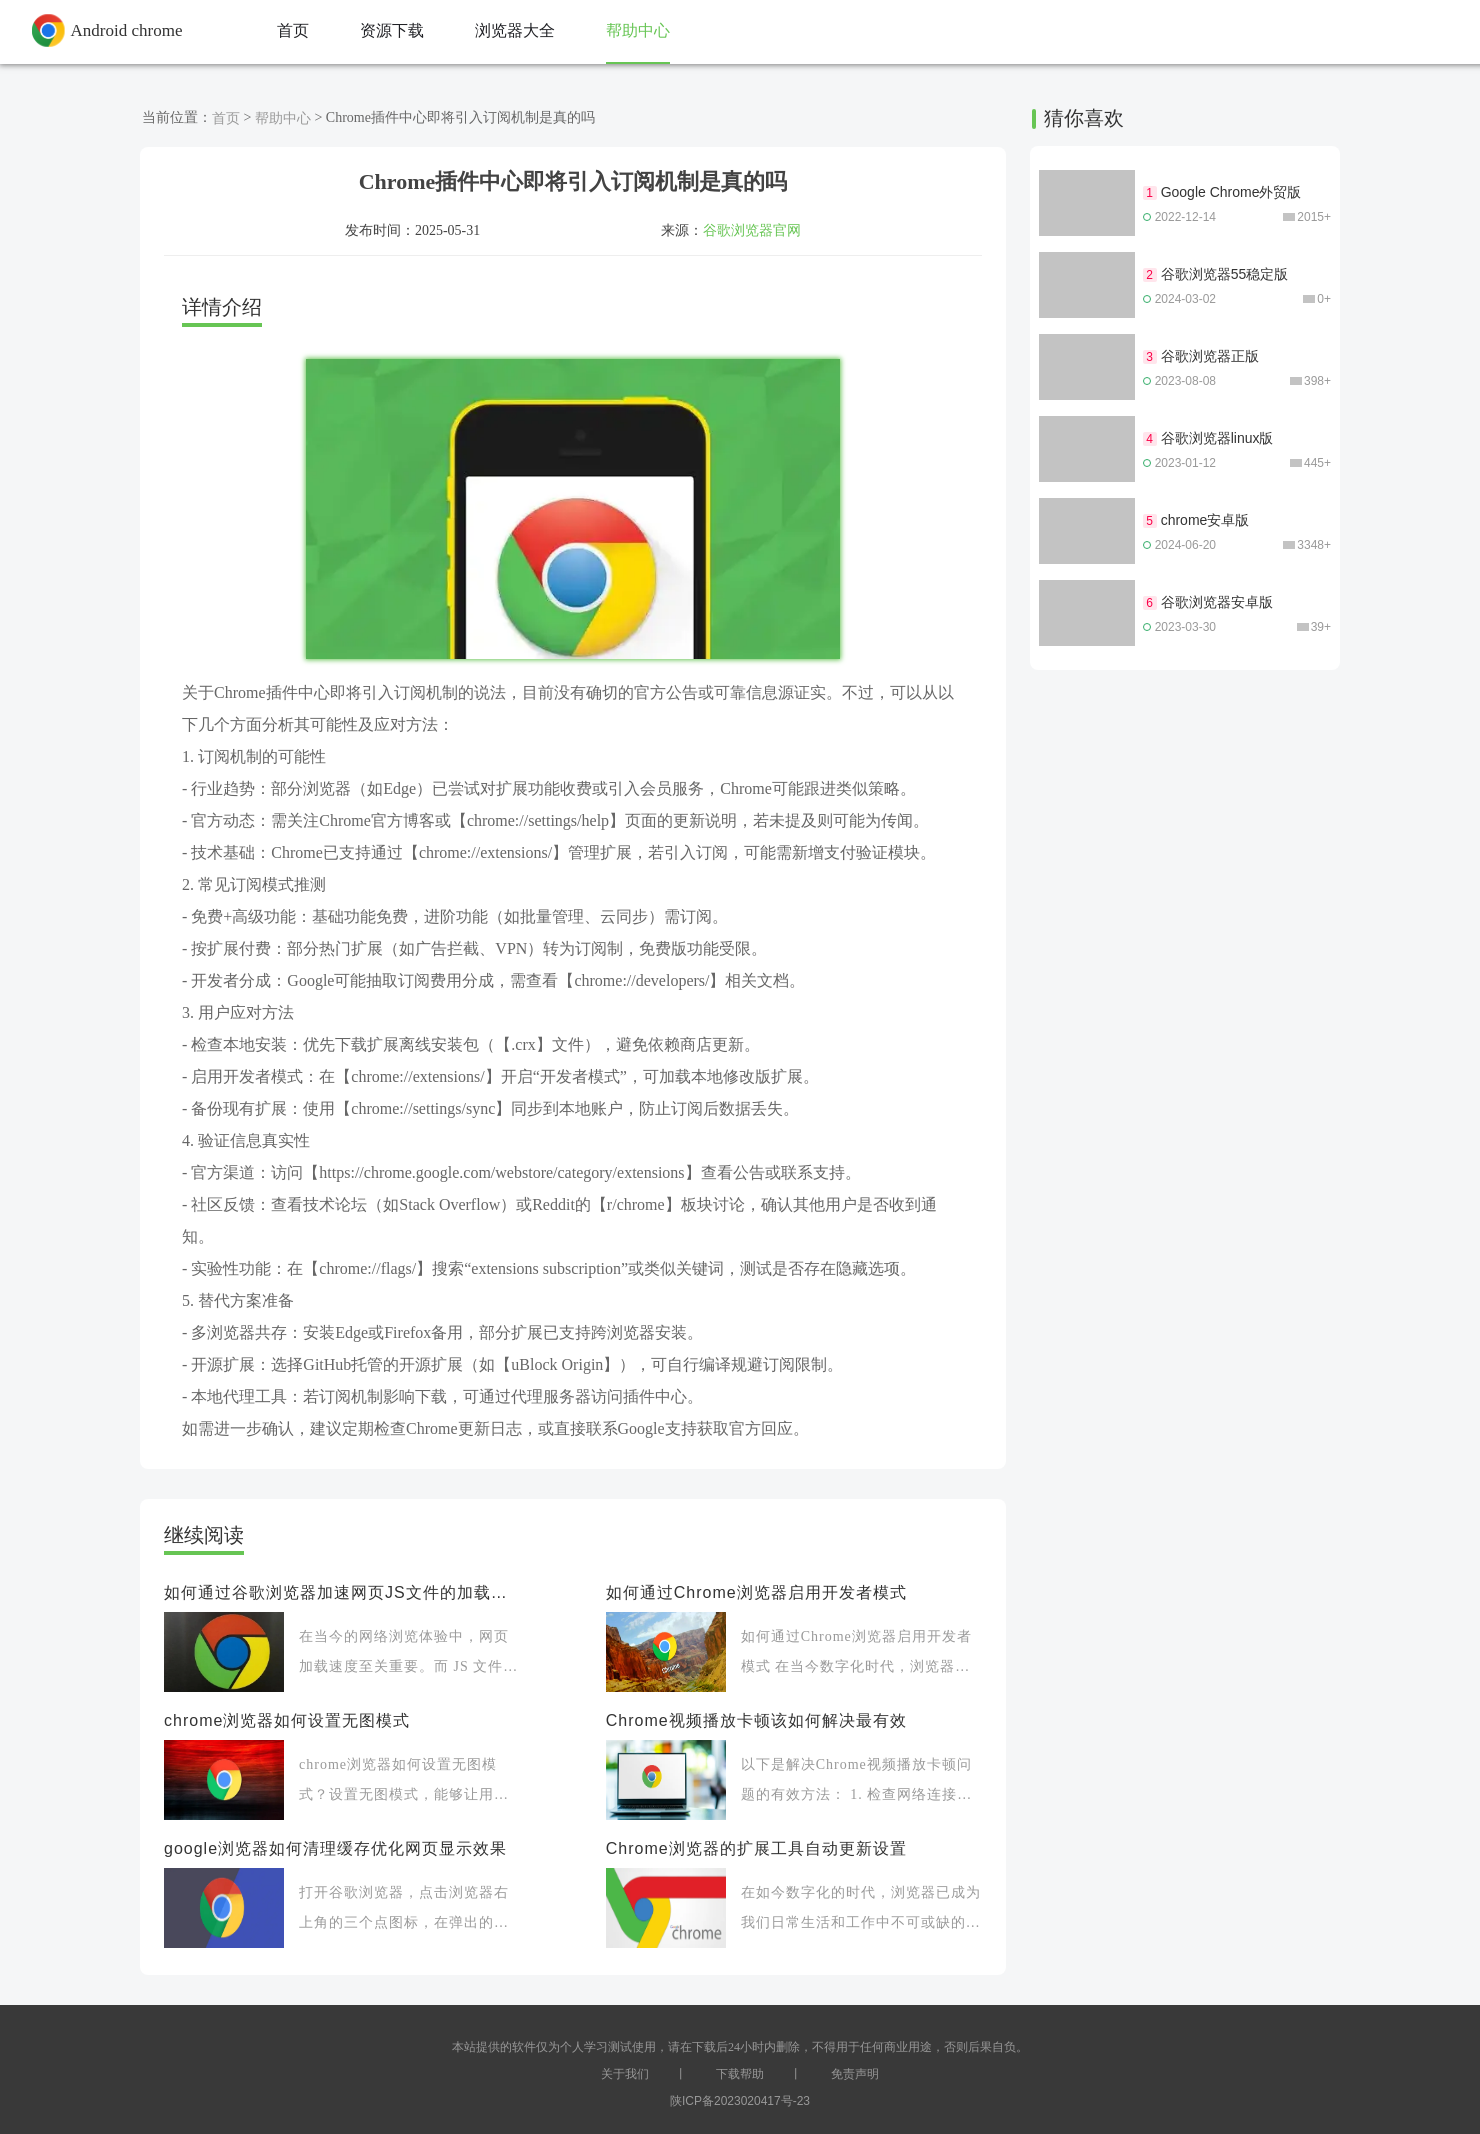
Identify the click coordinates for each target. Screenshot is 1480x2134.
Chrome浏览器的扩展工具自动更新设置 (756, 1848)
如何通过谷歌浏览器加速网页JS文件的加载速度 (342, 1592)
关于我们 (625, 2074)
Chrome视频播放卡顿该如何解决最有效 (756, 1720)
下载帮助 (740, 2074)
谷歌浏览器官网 (752, 230)
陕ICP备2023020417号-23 (740, 2101)
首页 (226, 118)
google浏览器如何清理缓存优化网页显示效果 (335, 1848)
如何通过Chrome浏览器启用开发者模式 (756, 1592)
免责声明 (855, 2074)
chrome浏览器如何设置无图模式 (287, 1720)
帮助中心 (283, 118)
